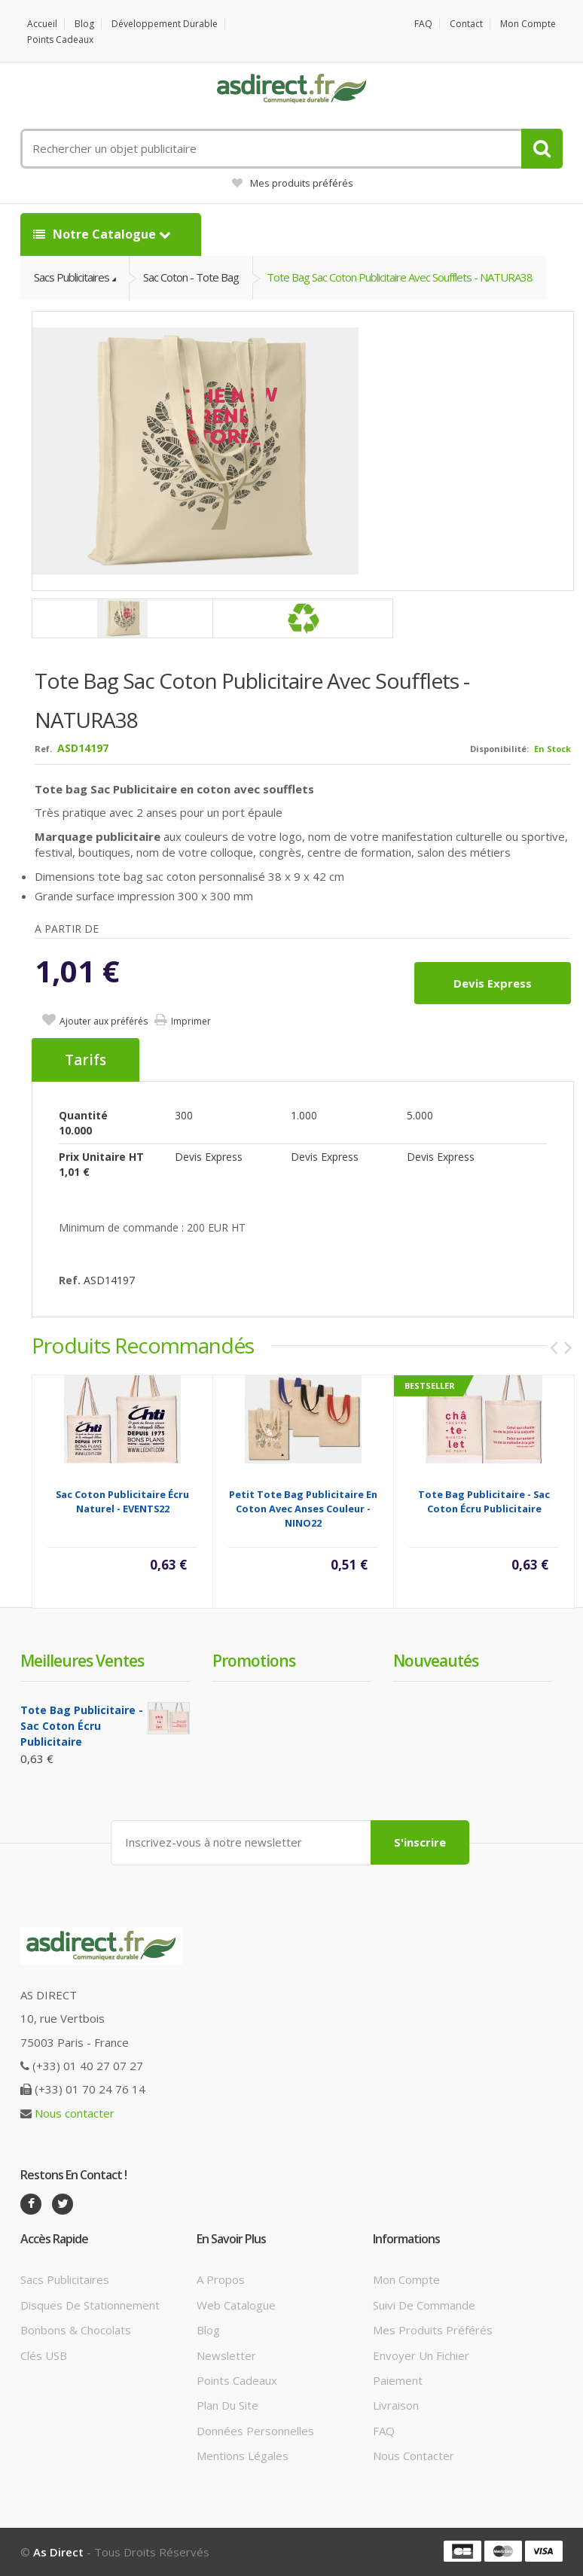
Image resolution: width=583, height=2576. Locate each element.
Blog (84, 23)
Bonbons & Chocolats (75, 2329)
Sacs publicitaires (64, 2279)
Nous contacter (74, 2113)
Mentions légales (242, 2455)
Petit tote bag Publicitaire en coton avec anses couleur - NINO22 (303, 1508)
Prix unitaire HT (101, 1156)
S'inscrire (420, 1842)
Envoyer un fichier (421, 2355)
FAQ (423, 23)
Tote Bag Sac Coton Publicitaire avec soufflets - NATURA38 (400, 277)
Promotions (253, 1660)
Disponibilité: (499, 748)
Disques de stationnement (90, 2305)
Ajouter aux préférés (104, 1021)
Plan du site (227, 2405)
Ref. (43, 748)
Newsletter (226, 2355)
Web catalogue (236, 2305)
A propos (221, 2279)
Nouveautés (435, 1660)
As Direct (58, 2551)
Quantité (83, 1115)
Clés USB (43, 2355)
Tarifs (85, 1060)
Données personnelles (255, 2430)
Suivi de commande (424, 2305)
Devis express (492, 983)
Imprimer (191, 1021)
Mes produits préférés (292, 183)
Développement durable (164, 23)
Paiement (398, 2380)
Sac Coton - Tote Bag (191, 277)
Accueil (42, 23)
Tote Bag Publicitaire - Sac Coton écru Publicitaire (484, 1501)
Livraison (396, 2405)
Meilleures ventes (82, 1660)
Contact (466, 23)
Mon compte (528, 23)
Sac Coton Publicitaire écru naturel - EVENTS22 (122, 1501)
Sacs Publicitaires (71, 277)
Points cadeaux (60, 39)
